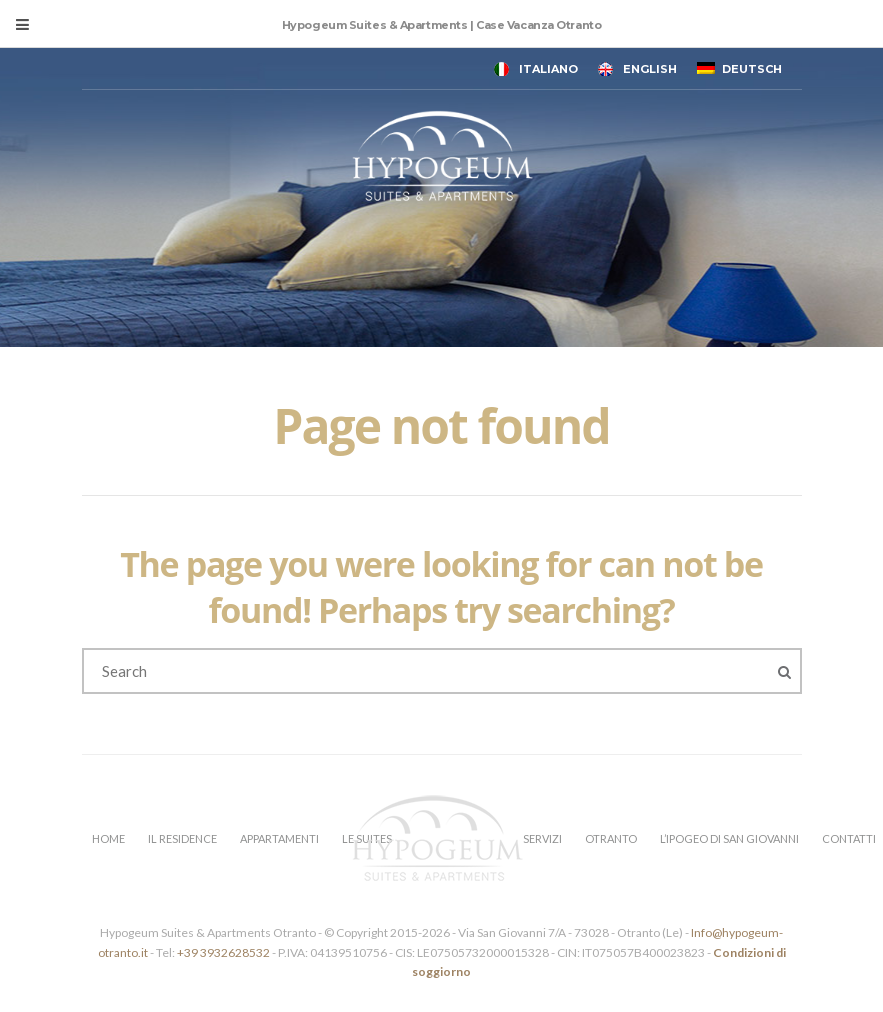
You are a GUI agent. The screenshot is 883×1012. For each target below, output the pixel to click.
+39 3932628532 (223, 952)
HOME (108, 838)
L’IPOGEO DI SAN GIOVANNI (729, 838)
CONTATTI (849, 838)
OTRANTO (611, 838)
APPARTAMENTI (279, 838)
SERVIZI (542, 838)
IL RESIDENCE (182, 838)
